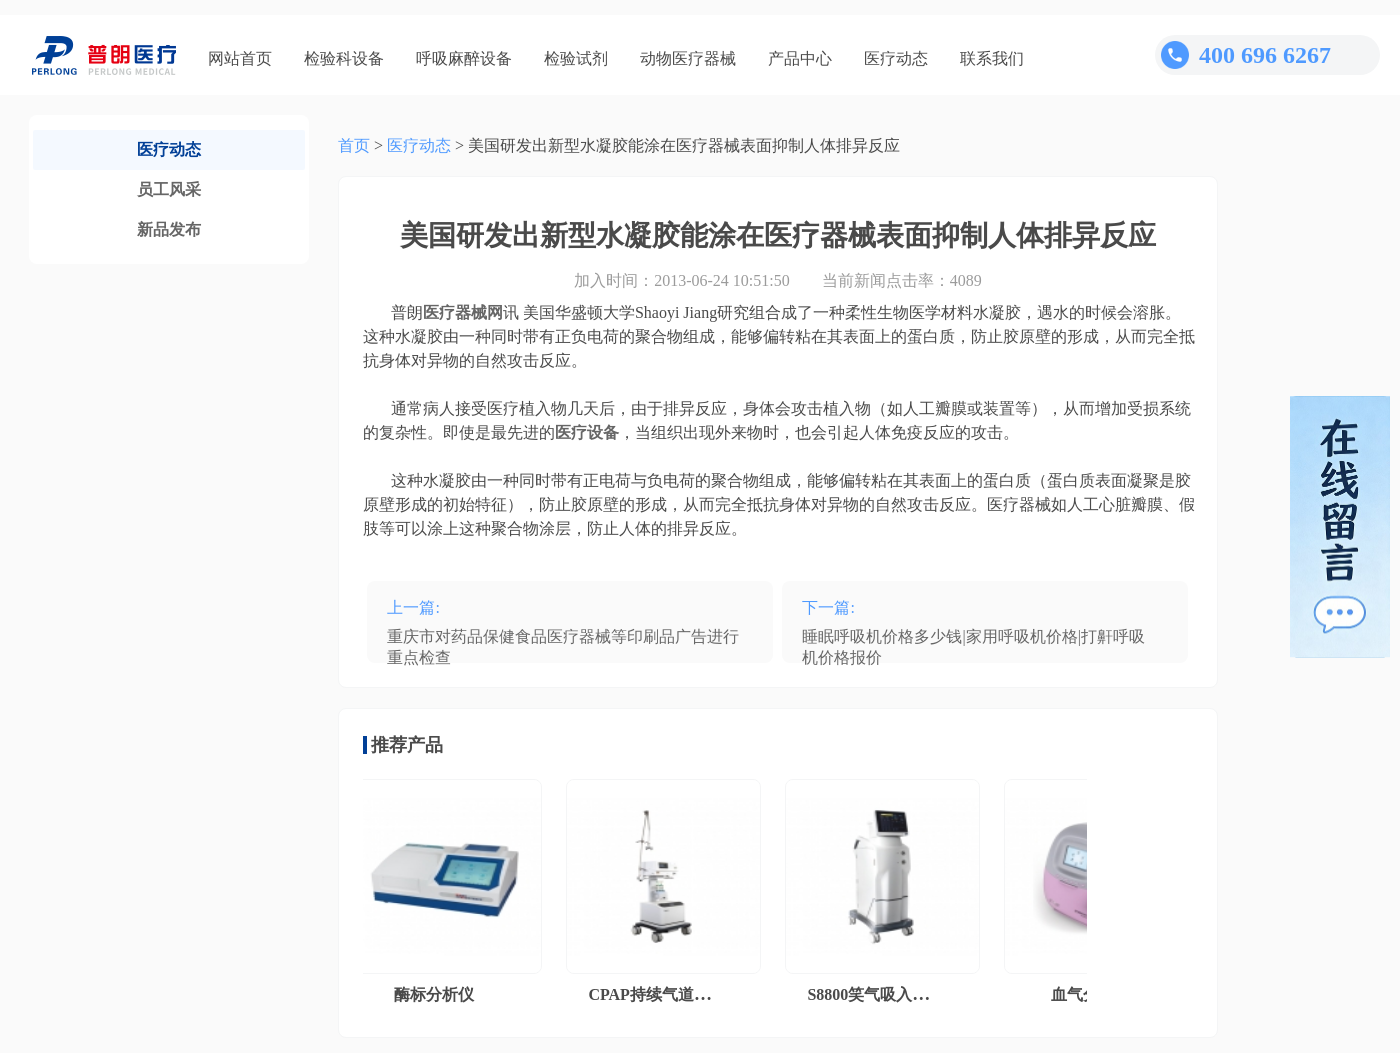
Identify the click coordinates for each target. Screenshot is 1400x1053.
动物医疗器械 (688, 58)
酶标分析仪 (437, 994)
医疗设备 (587, 432)
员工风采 (169, 189)
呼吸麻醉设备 (464, 58)
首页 (354, 145)
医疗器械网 (463, 312)
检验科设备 (344, 58)
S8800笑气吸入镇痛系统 (894, 994)
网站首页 (240, 58)
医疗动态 (896, 58)
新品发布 (169, 229)
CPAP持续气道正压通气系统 (691, 994)
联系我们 (992, 58)
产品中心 (800, 58)
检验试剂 (576, 58)
